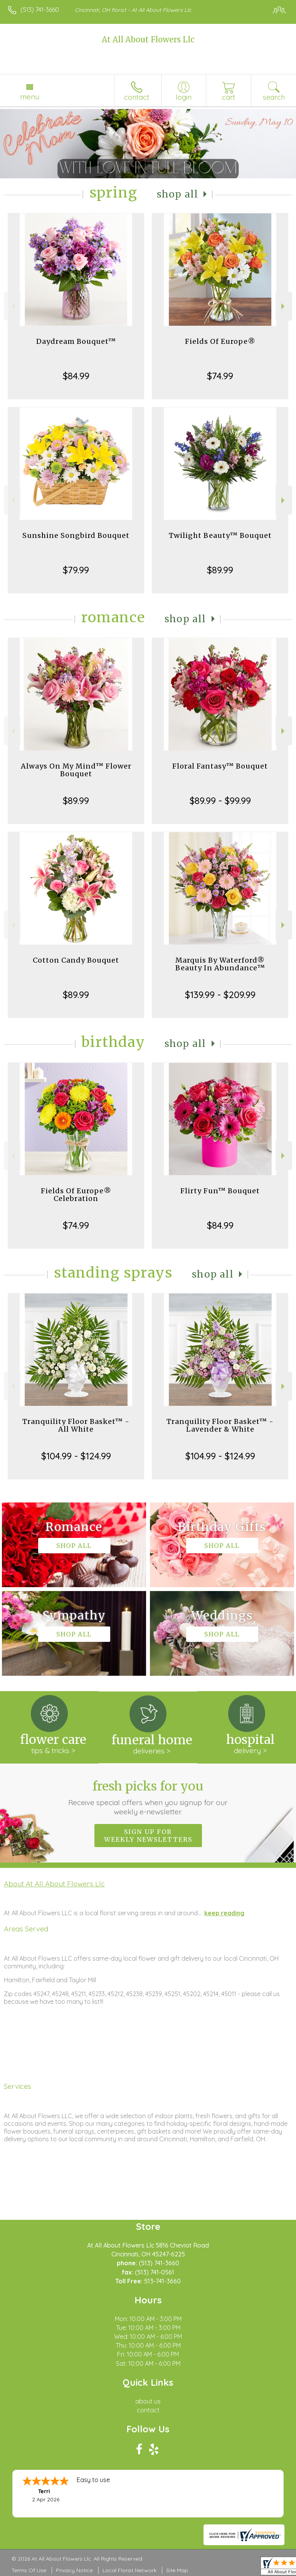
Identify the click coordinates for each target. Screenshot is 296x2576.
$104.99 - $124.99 (76, 1456)
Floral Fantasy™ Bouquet (220, 766)
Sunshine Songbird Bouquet (76, 535)
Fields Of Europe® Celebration (76, 1194)
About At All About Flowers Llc (54, 1883)
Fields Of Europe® (220, 341)
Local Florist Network (129, 2570)
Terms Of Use (29, 2570)
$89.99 (220, 570)
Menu (29, 96)
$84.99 (76, 376)
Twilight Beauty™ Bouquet (220, 535)
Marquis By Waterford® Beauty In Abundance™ (220, 964)
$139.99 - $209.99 (220, 994)
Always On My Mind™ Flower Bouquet (76, 770)
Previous (12, 306)
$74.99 (220, 376)
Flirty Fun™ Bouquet (220, 1190)
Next (284, 306)
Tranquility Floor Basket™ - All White (76, 1425)
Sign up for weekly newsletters (148, 1835)
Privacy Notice (74, 2570)
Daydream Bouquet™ (76, 341)
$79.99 (76, 570)
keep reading (224, 1913)
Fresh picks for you (148, 1797)
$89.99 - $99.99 (220, 800)
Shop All (177, 194)
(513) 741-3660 (39, 9)
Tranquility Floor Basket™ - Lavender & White (220, 1425)
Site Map (177, 2570)
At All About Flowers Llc (148, 39)
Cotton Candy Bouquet (76, 960)
